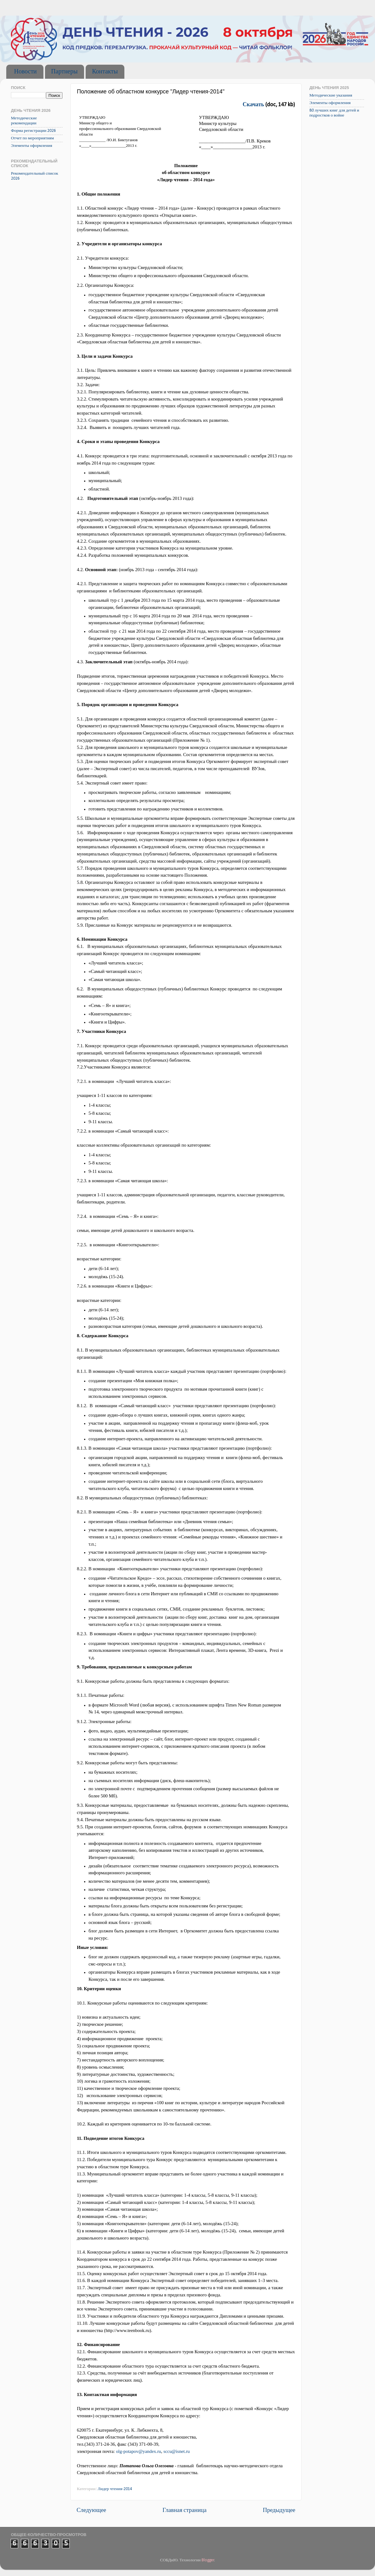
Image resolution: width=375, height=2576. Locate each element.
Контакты (105, 72)
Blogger (208, 2560)
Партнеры (64, 72)
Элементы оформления (31, 146)
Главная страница (184, 2511)
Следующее (91, 2511)
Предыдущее (279, 2511)
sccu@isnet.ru (176, 2451)
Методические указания (330, 95)
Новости (25, 72)
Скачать (254, 105)
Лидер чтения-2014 (115, 2489)
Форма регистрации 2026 (33, 131)
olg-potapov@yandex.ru (138, 2451)
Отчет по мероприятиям (32, 138)
